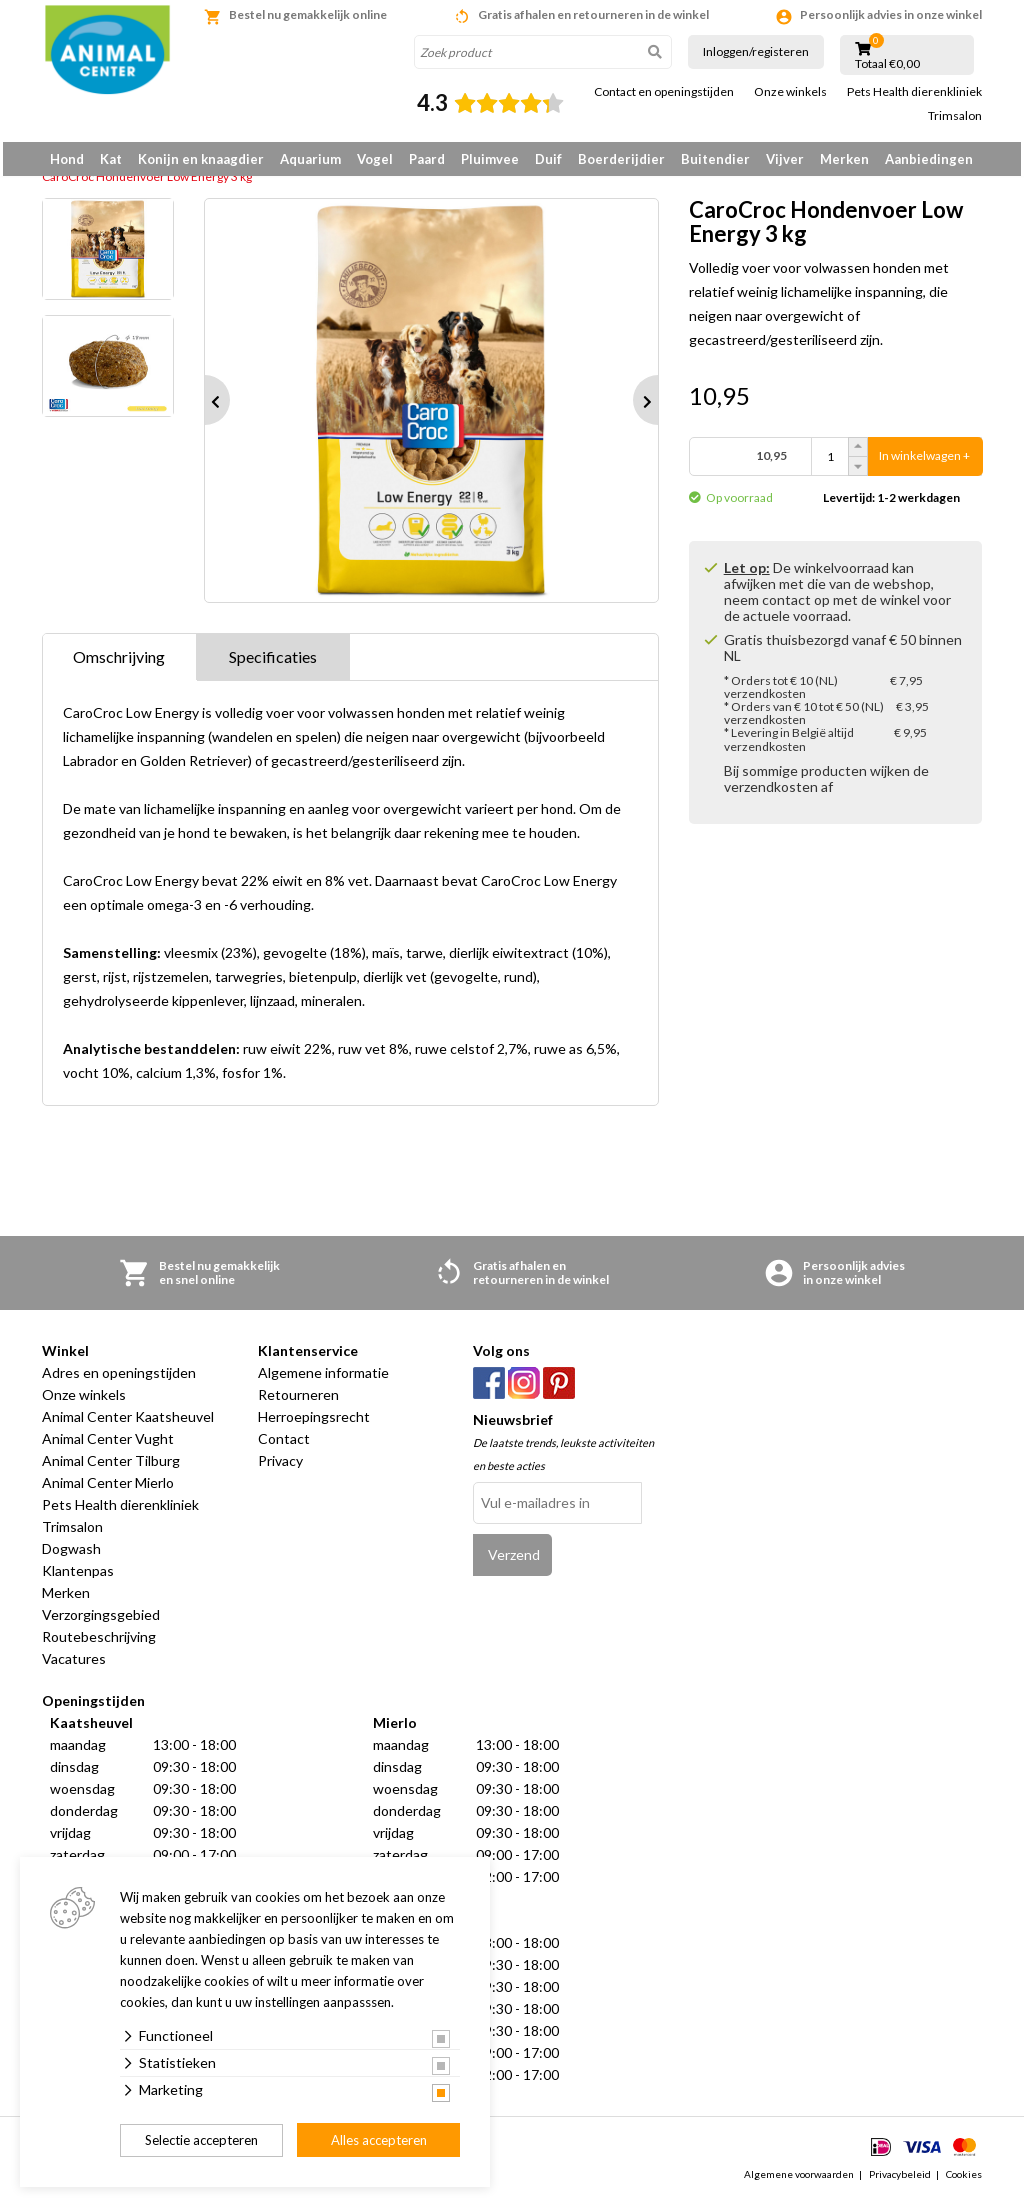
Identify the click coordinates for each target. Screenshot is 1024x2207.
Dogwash (71, 1555)
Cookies (964, 2181)
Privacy (280, 1467)
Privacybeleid (900, 2181)
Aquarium (310, 159)
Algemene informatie (323, 1379)
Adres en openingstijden (119, 1379)
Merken (844, 159)
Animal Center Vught (108, 1445)
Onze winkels (790, 92)
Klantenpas (78, 1577)
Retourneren (298, 1401)
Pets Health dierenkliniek (914, 92)
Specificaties (273, 663)
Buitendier (715, 159)
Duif (548, 159)
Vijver (785, 159)
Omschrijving (119, 663)
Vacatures (74, 1665)
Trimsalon (955, 116)
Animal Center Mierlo (108, 1489)
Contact (284, 1445)
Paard (427, 159)
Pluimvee (490, 159)
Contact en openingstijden (664, 92)
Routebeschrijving (99, 1643)
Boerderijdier (621, 159)
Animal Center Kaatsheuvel (128, 1423)
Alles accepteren (379, 2140)
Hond (67, 159)
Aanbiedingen (929, 159)
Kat (111, 159)
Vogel (375, 159)
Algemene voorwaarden (799, 2181)
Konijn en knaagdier (201, 159)
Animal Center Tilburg (111, 1467)
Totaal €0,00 (887, 64)
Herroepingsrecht (314, 1423)
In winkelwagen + (924, 463)
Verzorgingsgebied (101, 1621)
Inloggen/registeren (756, 51)
